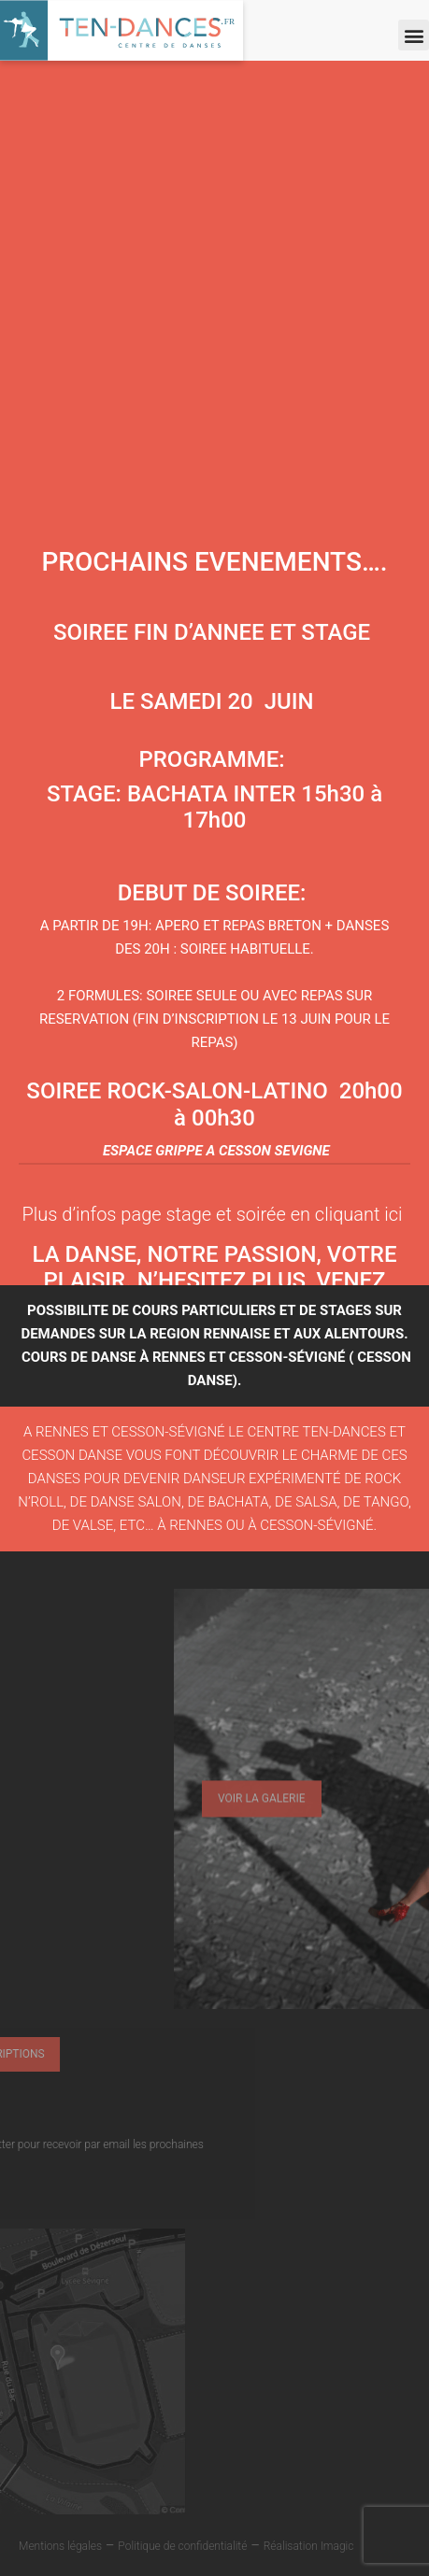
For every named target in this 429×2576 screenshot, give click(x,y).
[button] (413, 35)
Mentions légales (60, 2546)
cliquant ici (359, 1214)
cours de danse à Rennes (113, 1357)
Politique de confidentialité (182, 2546)
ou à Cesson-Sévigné (298, 1525)
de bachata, (229, 1501)
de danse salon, (129, 1501)
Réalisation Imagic (309, 2546)
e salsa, (313, 1501)
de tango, (377, 1501)
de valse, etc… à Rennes (137, 1525)
